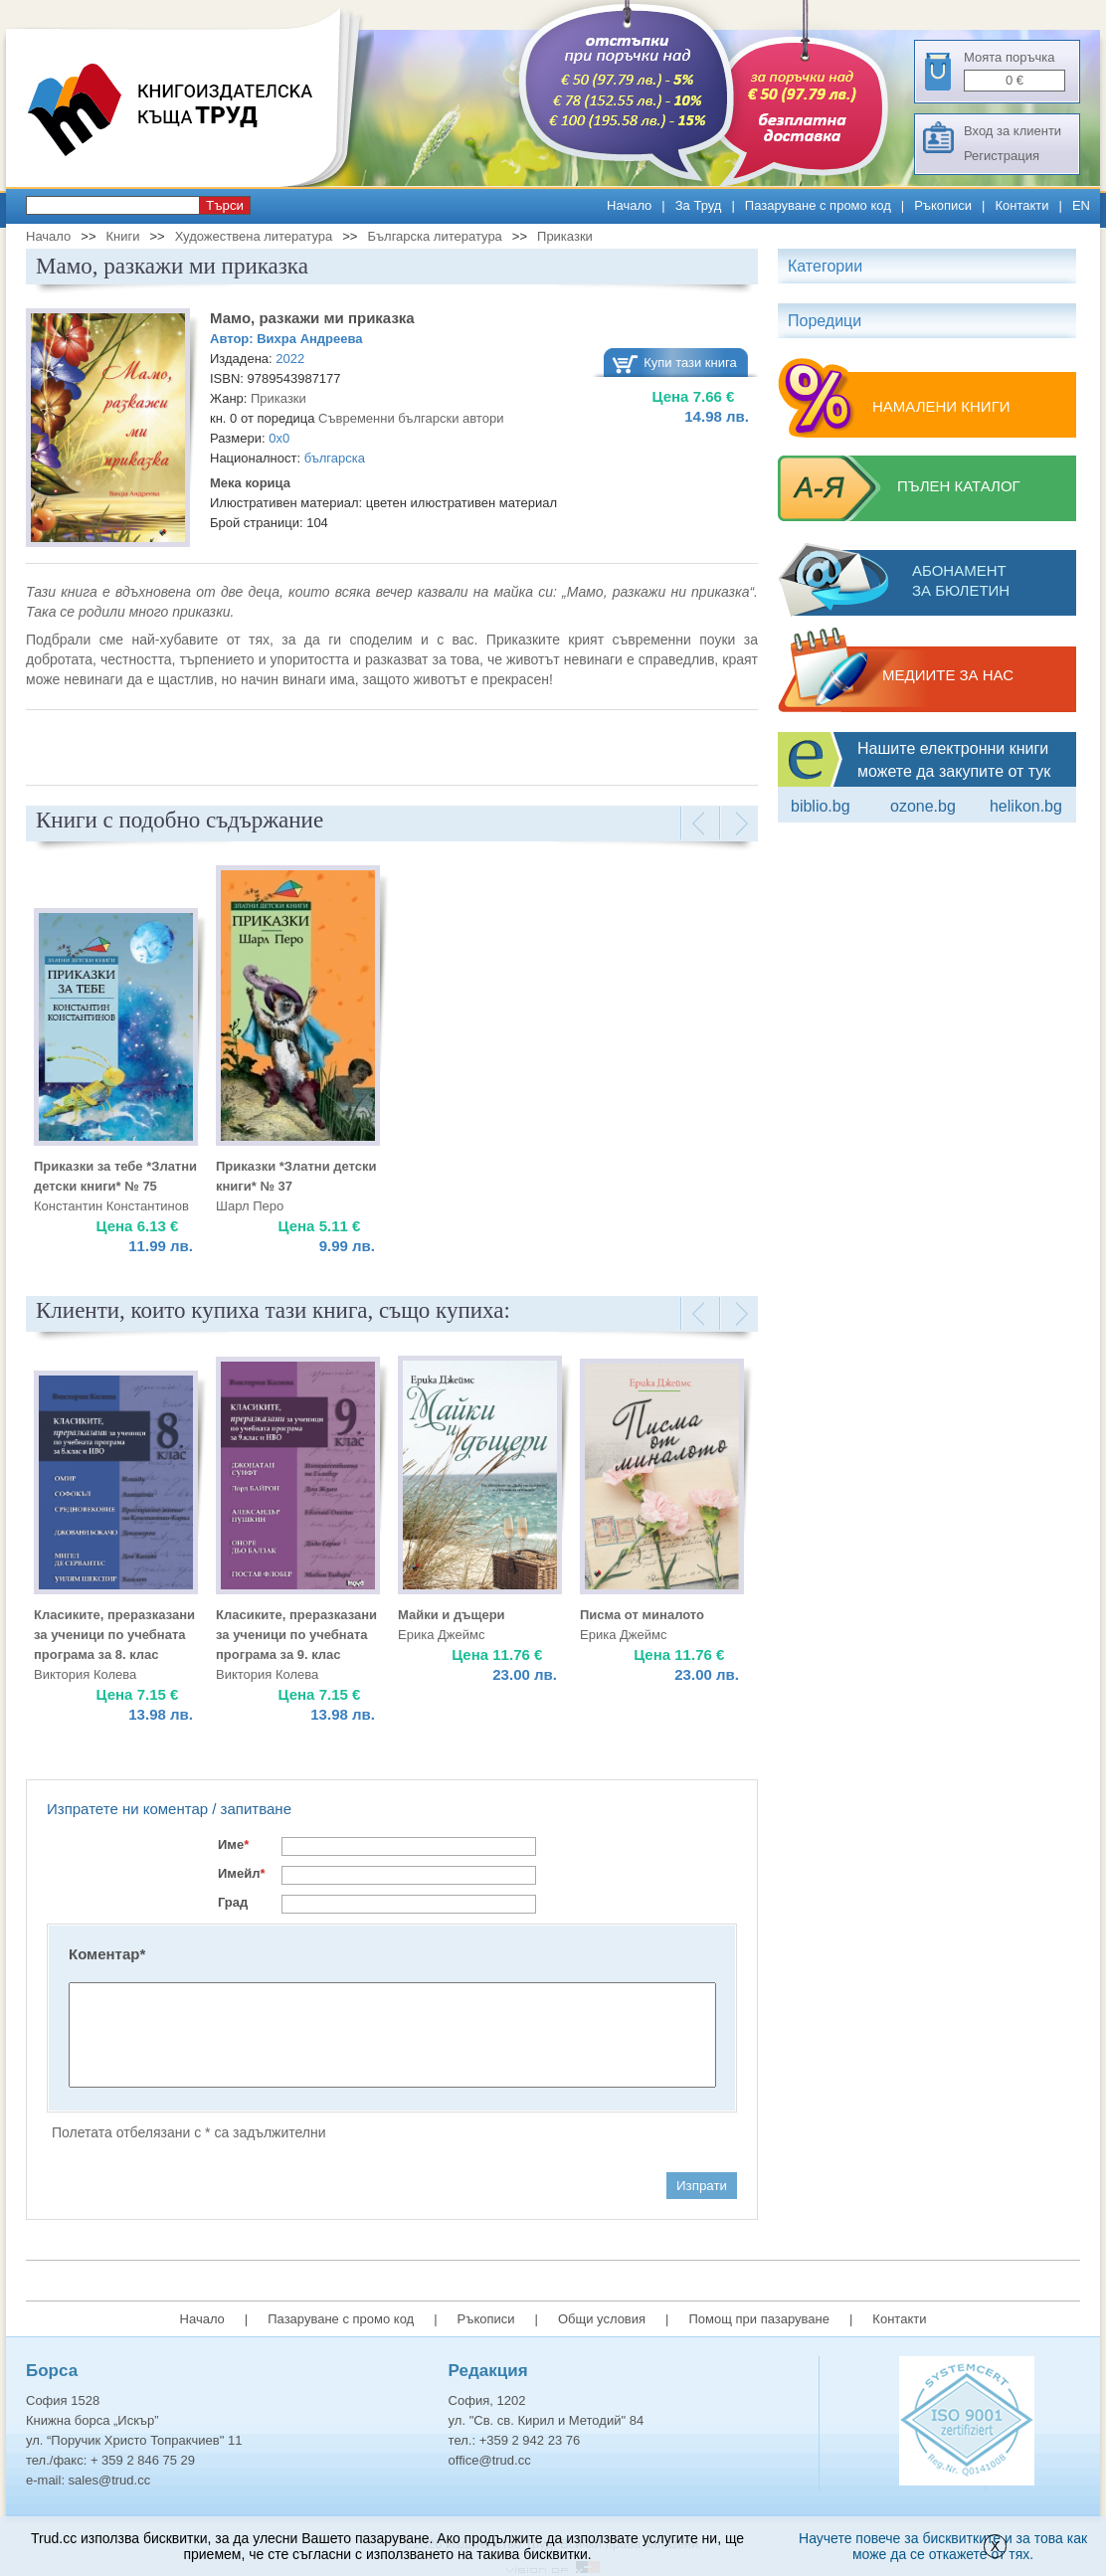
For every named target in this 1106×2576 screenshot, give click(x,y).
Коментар (107, 1953)
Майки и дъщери (451, 1614)
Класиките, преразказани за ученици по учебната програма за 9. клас (296, 1634)
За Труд (698, 205)
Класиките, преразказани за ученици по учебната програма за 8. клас (114, 1634)
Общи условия (601, 2318)
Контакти (1021, 205)
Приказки (565, 236)
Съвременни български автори (410, 418)
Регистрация (1001, 155)
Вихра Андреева (309, 338)
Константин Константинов (111, 1205)
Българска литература (434, 236)
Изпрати (701, 2185)
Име (233, 1844)
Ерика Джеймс (441, 1634)
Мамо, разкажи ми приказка (312, 317)
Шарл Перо (249, 1205)
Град (233, 1902)
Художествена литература (254, 236)
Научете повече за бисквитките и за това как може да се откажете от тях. (943, 2546)
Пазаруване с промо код (818, 205)
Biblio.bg (820, 806)
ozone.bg (923, 806)
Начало (629, 205)
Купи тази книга (690, 362)
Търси (225, 205)
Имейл (242, 1873)
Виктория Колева (85, 1674)
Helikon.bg (1026, 806)
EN (1081, 205)
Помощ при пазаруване (759, 2318)
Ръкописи (943, 205)
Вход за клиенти (1012, 130)
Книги (122, 236)
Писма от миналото (642, 1614)
